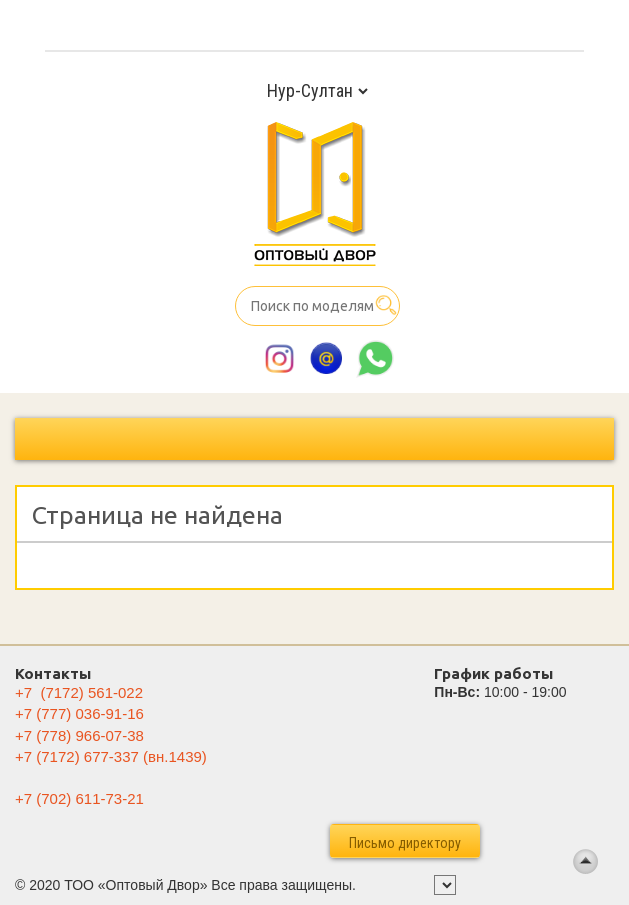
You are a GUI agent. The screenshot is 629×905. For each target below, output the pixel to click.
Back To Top (585, 861)
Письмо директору (405, 843)
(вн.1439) (111, 756)
